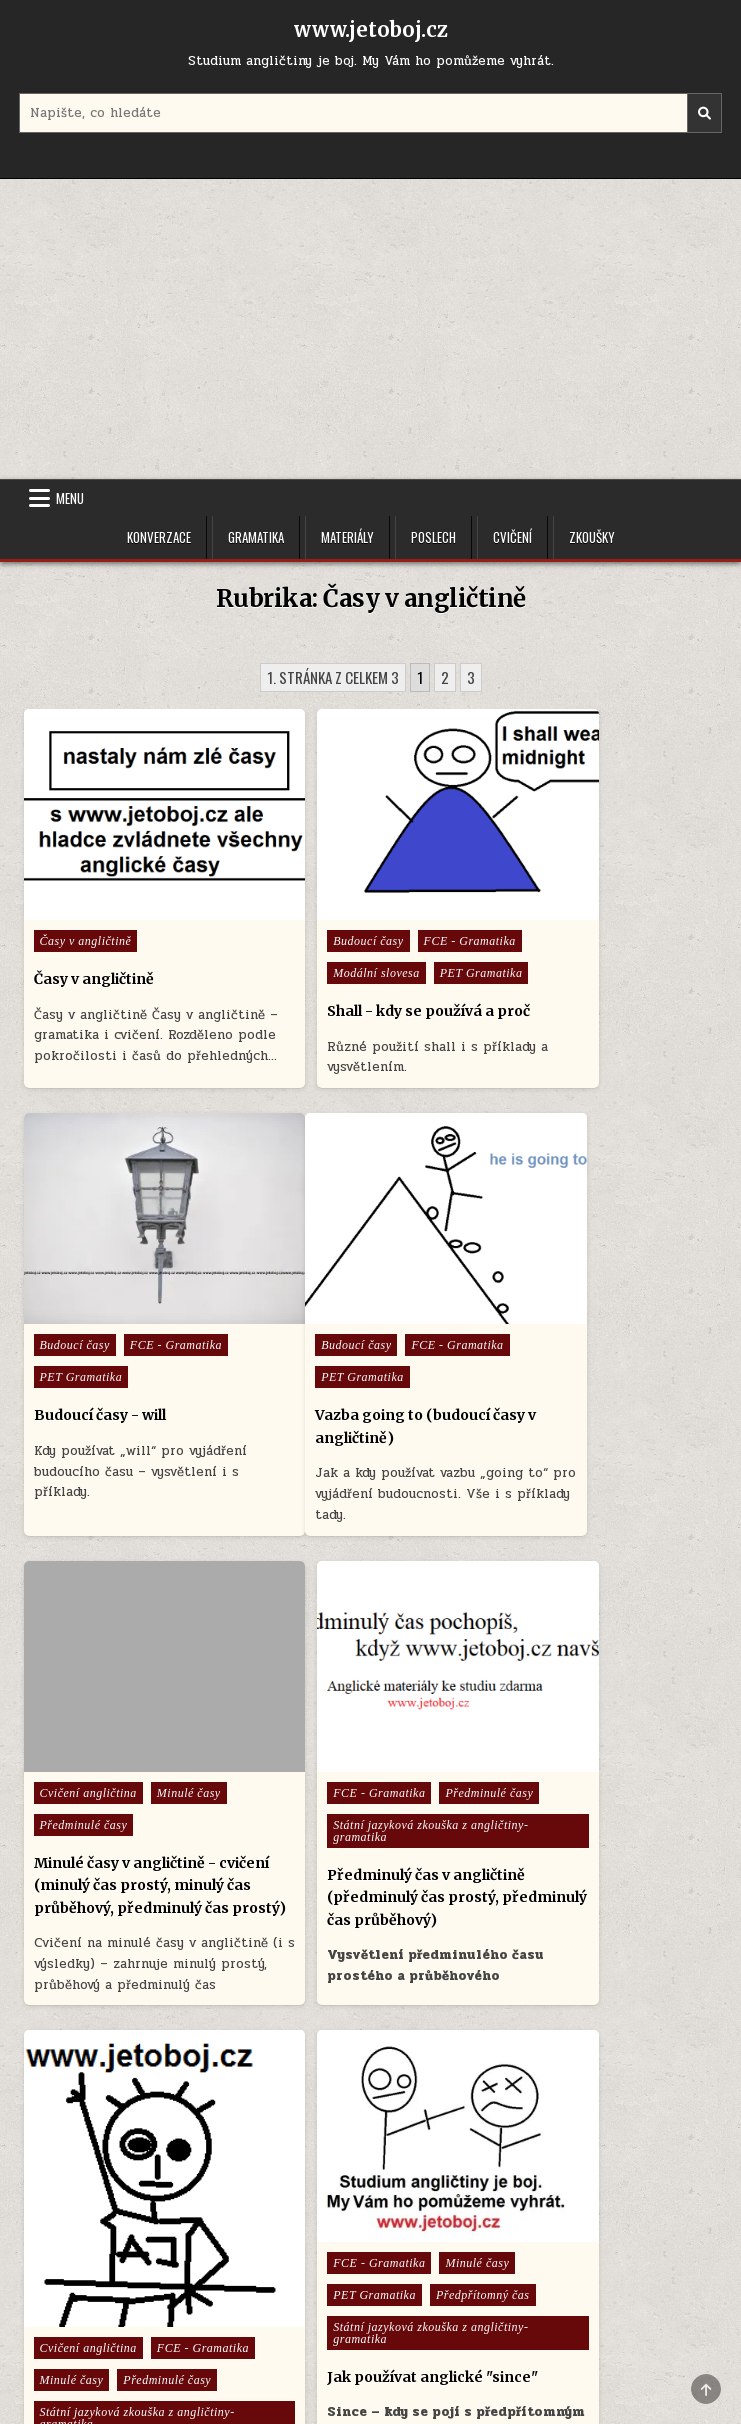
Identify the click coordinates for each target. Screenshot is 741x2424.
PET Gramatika (316, 961)
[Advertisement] (370, 329)
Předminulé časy (319, 1342)
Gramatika (256, 537)
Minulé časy (425, 1310)
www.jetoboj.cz (371, 29)
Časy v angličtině (86, 897)
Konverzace (159, 537)
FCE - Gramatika (412, 897)
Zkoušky (592, 537)
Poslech (433, 537)
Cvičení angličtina (323, 1310)
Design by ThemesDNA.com (371, 2374)
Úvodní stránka (318, 2298)
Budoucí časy (310, 897)
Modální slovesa (323, 929)
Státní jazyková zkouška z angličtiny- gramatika (578, 1380)
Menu (70, 498)
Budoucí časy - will (571, 967)
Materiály (347, 537)
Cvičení (512, 537)
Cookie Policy (430, 2298)
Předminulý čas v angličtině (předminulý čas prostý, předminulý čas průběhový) (604, 1446)
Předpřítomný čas (322, 1844)
